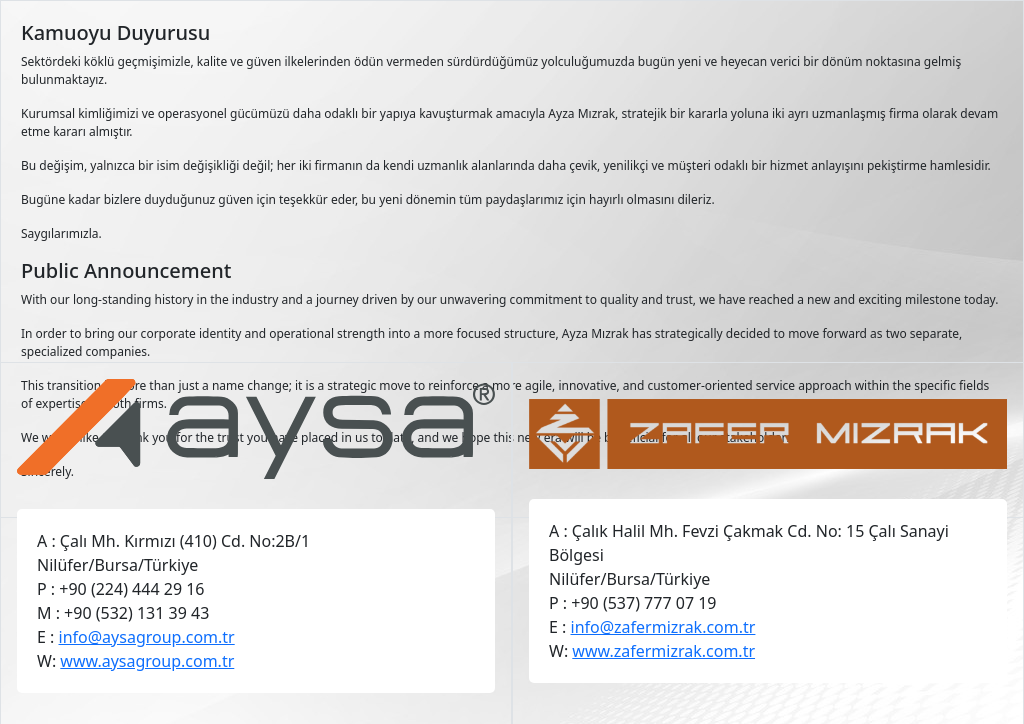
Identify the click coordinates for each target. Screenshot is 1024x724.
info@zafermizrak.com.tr (663, 627)
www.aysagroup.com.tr (147, 661)
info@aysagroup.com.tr (147, 637)
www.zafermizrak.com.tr (663, 651)
